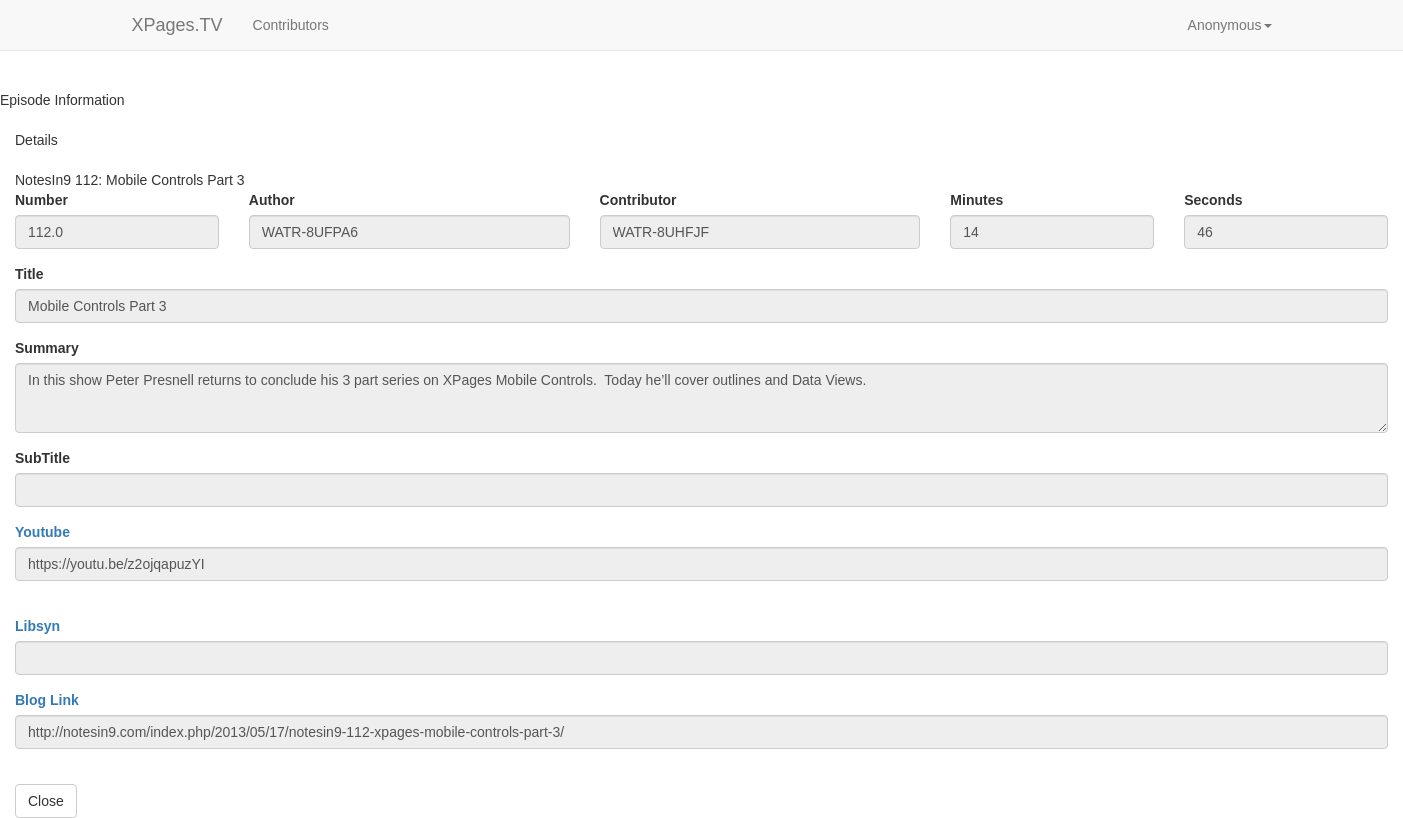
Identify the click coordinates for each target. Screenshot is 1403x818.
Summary (47, 348)
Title (29, 274)
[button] (1230, 25)
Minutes (976, 200)
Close (46, 801)
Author (272, 200)
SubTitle (42, 458)
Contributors (291, 25)
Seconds (1213, 200)
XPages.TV (177, 25)
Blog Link (47, 700)
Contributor (638, 200)
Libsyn (37, 626)
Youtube (42, 532)
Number (41, 200)
